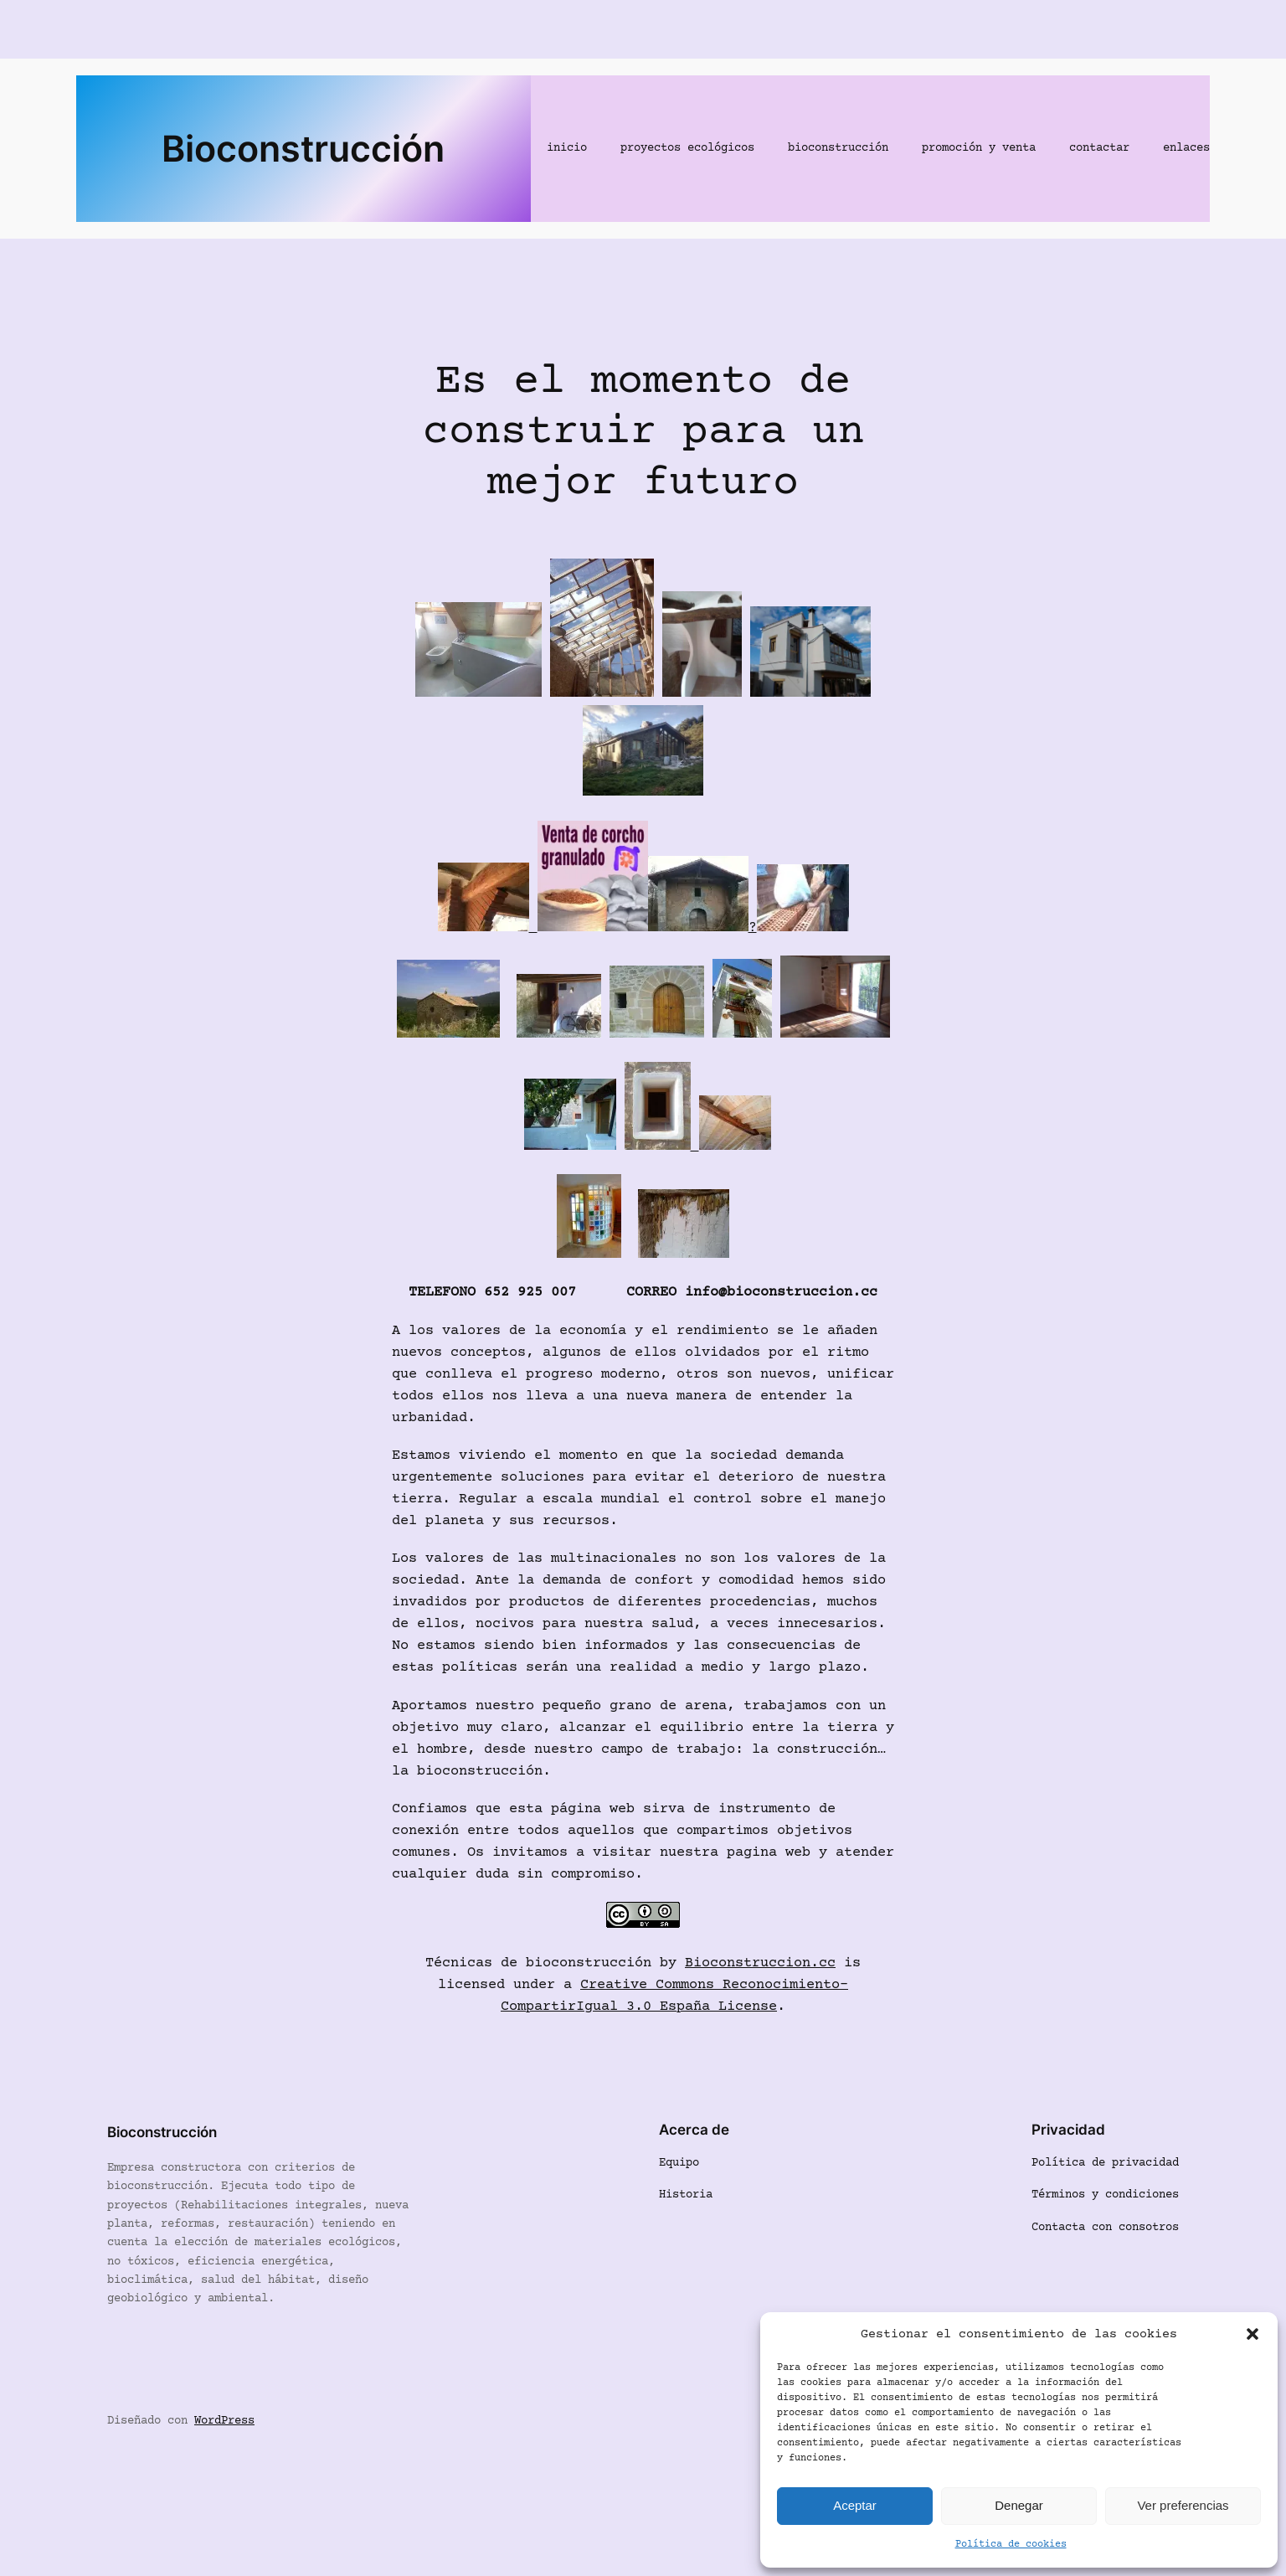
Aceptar (855, 2505)
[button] (1252, 2334)
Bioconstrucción (303, 148)
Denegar (1019, 2505)
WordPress (224, 2421)
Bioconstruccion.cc (760, 1963)
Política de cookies (1011, 2544)
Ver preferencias (1182, 2505)
